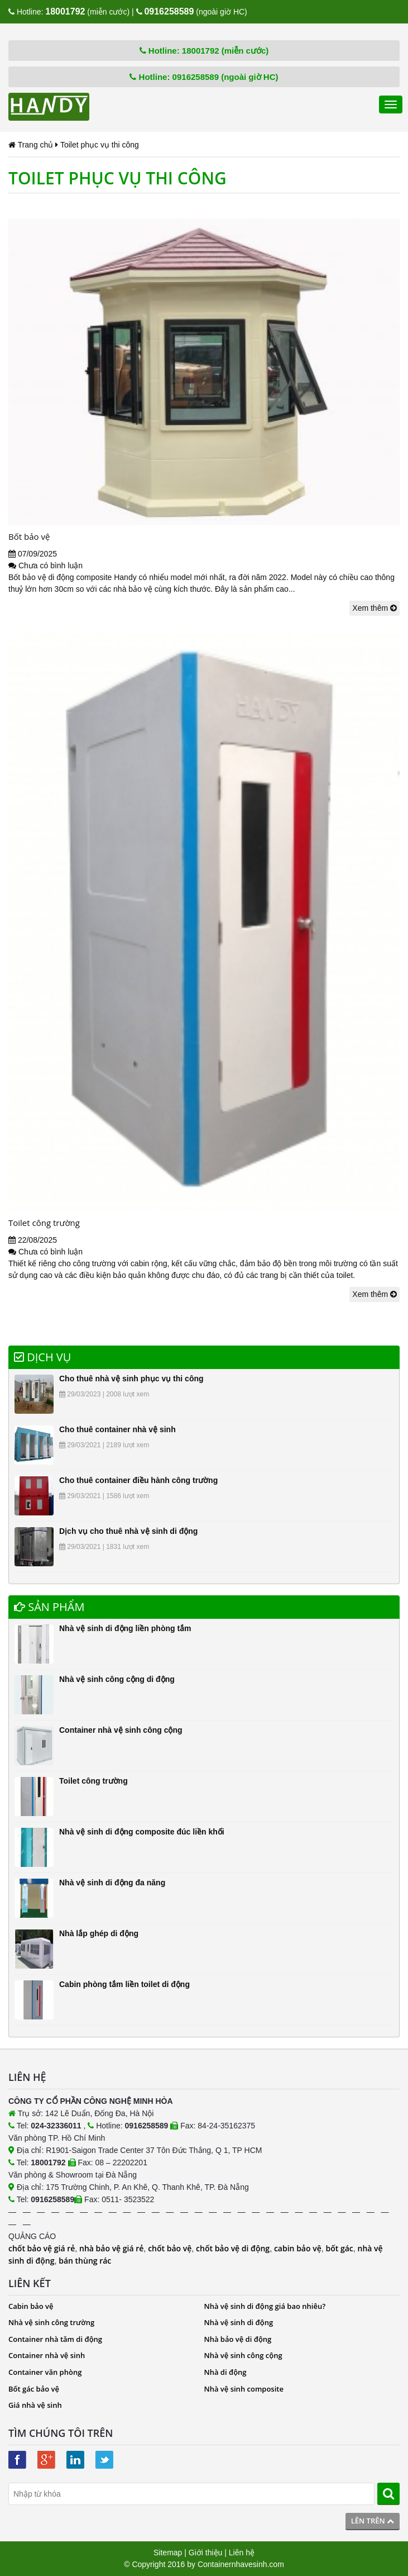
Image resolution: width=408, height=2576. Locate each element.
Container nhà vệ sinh (46, 2355)
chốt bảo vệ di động (233, 2248)
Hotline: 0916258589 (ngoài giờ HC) (203, 77)
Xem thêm (374, 607)
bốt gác (339, 2248)
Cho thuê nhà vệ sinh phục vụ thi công (131, 1378)
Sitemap (167, 2552)
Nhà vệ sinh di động (238, 2322)
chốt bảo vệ (169, 2248)
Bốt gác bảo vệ (33, 2389)
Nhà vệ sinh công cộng (243, 2355)
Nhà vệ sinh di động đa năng (112, 1882)
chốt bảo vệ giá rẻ (41, 2248)
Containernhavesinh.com (241, 2564)
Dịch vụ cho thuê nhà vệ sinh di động (128, 1531)
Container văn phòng (44, 2372)
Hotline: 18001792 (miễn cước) (204, 50)
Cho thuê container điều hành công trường (138, 1480)
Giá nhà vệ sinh (35, 2405)
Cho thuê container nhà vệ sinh (117, 1429)
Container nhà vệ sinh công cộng (121, 1730)
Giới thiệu (206, 2552)
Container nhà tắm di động (55, 2339)
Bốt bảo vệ (29, 536)
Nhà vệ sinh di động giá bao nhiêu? (265, 2306)
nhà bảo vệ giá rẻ (111, 2248)
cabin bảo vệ (297, 2248)
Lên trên (372, 2521)
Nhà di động (225, 2372)
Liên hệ (242, 2552)
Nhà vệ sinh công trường (51, 2322)
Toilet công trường (44, 1222)
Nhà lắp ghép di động (98, 1933)
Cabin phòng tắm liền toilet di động (124, 1984)
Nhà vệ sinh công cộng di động (117, 1679)
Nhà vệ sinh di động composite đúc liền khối (141, 1831)
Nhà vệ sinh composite (244, 2389)
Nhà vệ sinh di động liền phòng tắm (125, 1628)
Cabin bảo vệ (31, 2306)
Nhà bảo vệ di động (238, 2339)
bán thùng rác (85, 2260)
